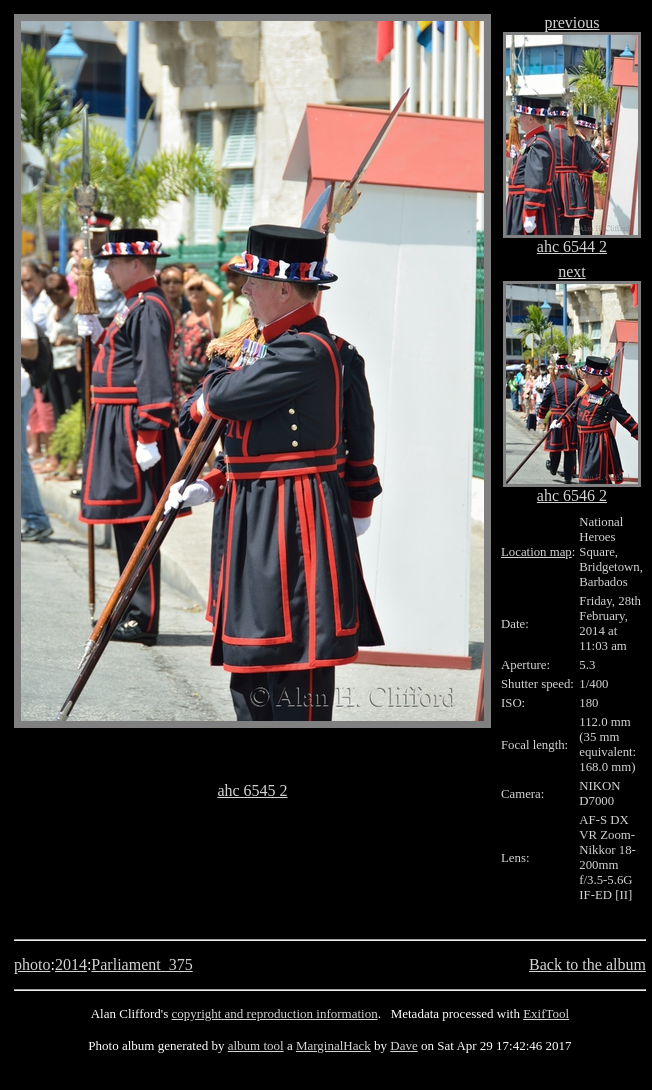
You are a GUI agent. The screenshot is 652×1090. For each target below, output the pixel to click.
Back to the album (587, 964)
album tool (256, 1045)
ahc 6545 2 (252, 790)
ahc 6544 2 (572, 246)
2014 (71, 964)
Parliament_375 (141, 964)
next (572, 271)
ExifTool (546, 1013)
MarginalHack (333, 1045)
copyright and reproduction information (275, 1013)
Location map (536, 552)
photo (32, 964)
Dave (403, 1045)
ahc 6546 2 (572, 495)
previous (571, 22)
